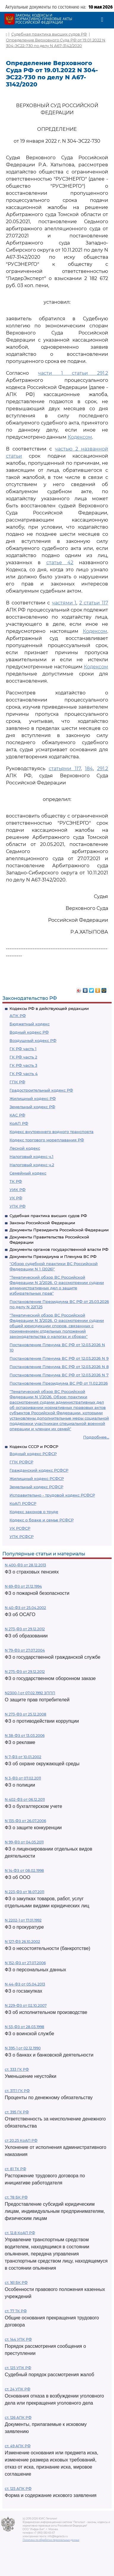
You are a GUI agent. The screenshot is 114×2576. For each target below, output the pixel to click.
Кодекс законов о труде (34, 1511)
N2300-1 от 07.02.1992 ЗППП (30, 1693)
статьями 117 (64, 768)
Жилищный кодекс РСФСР (37, 1478)
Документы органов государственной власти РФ (59, 1249)
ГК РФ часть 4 (24, 1073)
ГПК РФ (17, 1081)
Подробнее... (96, 1437)
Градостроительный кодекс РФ (41, 1090)
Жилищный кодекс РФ (33, 1098)
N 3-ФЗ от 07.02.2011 (23, 1778)
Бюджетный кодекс (30, 1023)
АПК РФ (18, 1015)
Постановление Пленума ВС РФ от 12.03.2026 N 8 (59, 1366)
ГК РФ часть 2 (23, 1057)
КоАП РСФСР (23, 1503)
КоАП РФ (19, 1123)
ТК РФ (16, 1181)
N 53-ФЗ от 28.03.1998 (24, 2027)
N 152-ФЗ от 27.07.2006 (25, 1963)
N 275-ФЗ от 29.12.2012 (25, 1671)
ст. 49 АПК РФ (18, 2446)
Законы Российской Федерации (42, 1222)
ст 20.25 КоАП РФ (21, 2140)
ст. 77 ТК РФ (16, 2311)
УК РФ (16, 1198)
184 (89, 768)
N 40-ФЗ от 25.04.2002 (25, 1607)
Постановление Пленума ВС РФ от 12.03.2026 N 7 (59, 1375)
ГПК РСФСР (21, 1462)
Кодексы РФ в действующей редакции (49, 1008)
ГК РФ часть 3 (23, 1065)
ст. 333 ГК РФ (17, 2069)
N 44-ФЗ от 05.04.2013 (25, 1984)
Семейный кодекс (28, 1173)
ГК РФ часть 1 (23, 1048)
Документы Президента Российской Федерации (59, 1229)
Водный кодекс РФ (29, 1032)
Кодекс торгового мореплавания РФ (47, 1139)
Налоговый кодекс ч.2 (32, 1164)
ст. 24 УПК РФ (17, 2389)
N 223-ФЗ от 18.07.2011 (24, 1892)
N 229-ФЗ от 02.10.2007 (26, 2005)
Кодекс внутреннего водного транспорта (52, 1131)
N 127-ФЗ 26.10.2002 (22, 1941)
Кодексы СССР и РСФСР (34, 1446)
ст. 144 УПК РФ (18, 2339)
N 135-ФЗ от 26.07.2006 (25, 1821)
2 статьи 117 (93, 603)
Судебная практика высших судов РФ (48, 1215)
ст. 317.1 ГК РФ (17, 2091)
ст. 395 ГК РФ (17, 2112)
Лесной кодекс (25, 1148)
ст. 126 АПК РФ (18, 2417)
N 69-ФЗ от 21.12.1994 (23, 1586)
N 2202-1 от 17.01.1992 (23, 1920)
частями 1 (64, 603)
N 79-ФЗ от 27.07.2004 (25, 1650)
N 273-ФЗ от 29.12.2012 (25, 1629)
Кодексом (80, 437)
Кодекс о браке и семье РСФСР (42, 1520)
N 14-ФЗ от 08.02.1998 (24, 1870)
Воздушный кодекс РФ (33, 1040)
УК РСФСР (20, 1528)
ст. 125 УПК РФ (18, 2368)
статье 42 (60, 562)
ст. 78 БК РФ (16, 2197)
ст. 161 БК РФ (16, 2282)
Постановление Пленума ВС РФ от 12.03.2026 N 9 (59, 1358)
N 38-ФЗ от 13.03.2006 (25, 1735)
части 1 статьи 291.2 (73, 373)
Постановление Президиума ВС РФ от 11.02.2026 (59, 1383)
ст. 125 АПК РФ (18, 2488)
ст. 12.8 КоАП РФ (20, 2233)
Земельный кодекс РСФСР (36, 1486)
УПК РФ (18, 1206)
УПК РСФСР (22, 1536)
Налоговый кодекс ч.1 (31, 1156)
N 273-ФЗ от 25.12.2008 (25, 1714)
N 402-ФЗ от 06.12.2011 (25, 1799)
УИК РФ (18, 1189)
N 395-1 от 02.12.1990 (23, 2048)
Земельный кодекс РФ (32, 1106)
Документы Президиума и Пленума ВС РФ (53, 1256)
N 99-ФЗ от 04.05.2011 (24, 1842)
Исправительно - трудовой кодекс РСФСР (52, 1495)
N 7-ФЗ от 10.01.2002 (23, 1757)
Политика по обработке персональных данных (51, 2539)
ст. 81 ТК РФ (15, 2169)
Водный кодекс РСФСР (33, 1453)
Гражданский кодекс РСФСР (39, 1470)
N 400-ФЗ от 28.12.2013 (25, 1565)
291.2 (102, 768)
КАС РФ (17, 1115)
